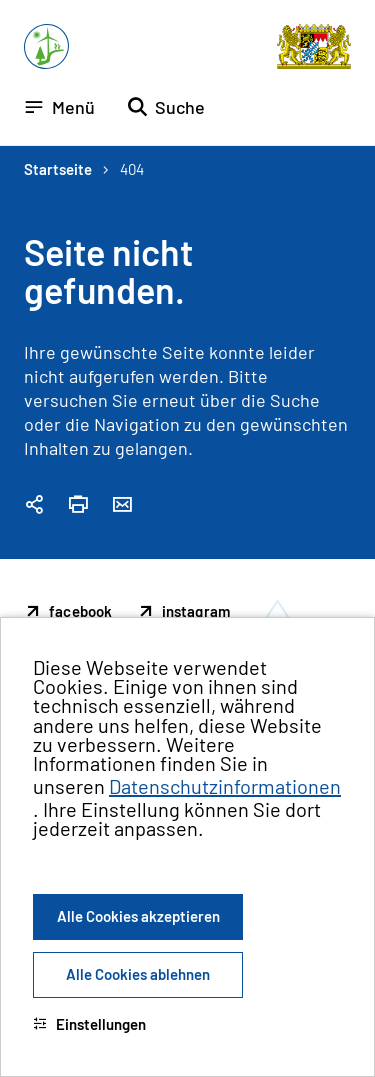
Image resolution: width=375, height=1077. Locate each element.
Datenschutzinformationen (225, 786)
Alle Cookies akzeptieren (138, 916)
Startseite (58, 169)
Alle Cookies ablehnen (138, 974)
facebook (81, 611)
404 (132, 169)
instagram (196, 611)
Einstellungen (89, 1024)
